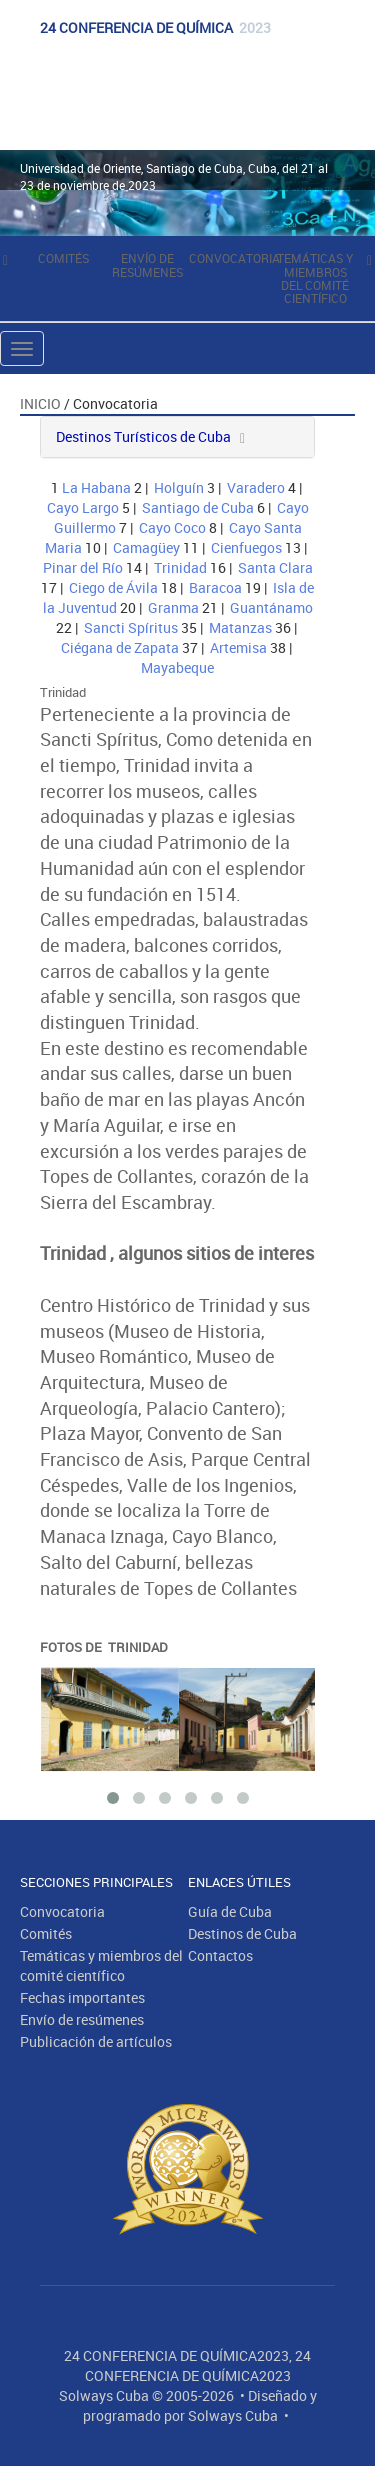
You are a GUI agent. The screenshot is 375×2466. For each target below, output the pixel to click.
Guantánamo (271, 607)
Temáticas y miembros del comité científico (315, 278)
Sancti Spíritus (131, 627)
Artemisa (238, 647)
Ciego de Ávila (113, 587)
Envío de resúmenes (147, 264)
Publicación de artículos (96, 2041)
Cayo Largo (83, 507)
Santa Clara (275, 567)
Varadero (256, 487)
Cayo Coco (172, 527)
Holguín (179, 487)
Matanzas (240, 627)
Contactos (220, 1955)
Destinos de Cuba (242, 1933)
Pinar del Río (83, 567)
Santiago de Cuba (198, 507)
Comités (63, 258)
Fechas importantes (82, 1997)
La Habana (96, 487)
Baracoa (215, 587)
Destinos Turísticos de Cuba (143, 436)
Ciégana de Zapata (120, 647)
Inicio (40, 403)
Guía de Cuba (230, 1911)
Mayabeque (177, 667)
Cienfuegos (246, 547)
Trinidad (180, 567)
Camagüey (146, 547)
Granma (173, 607)
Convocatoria (234, 258)
